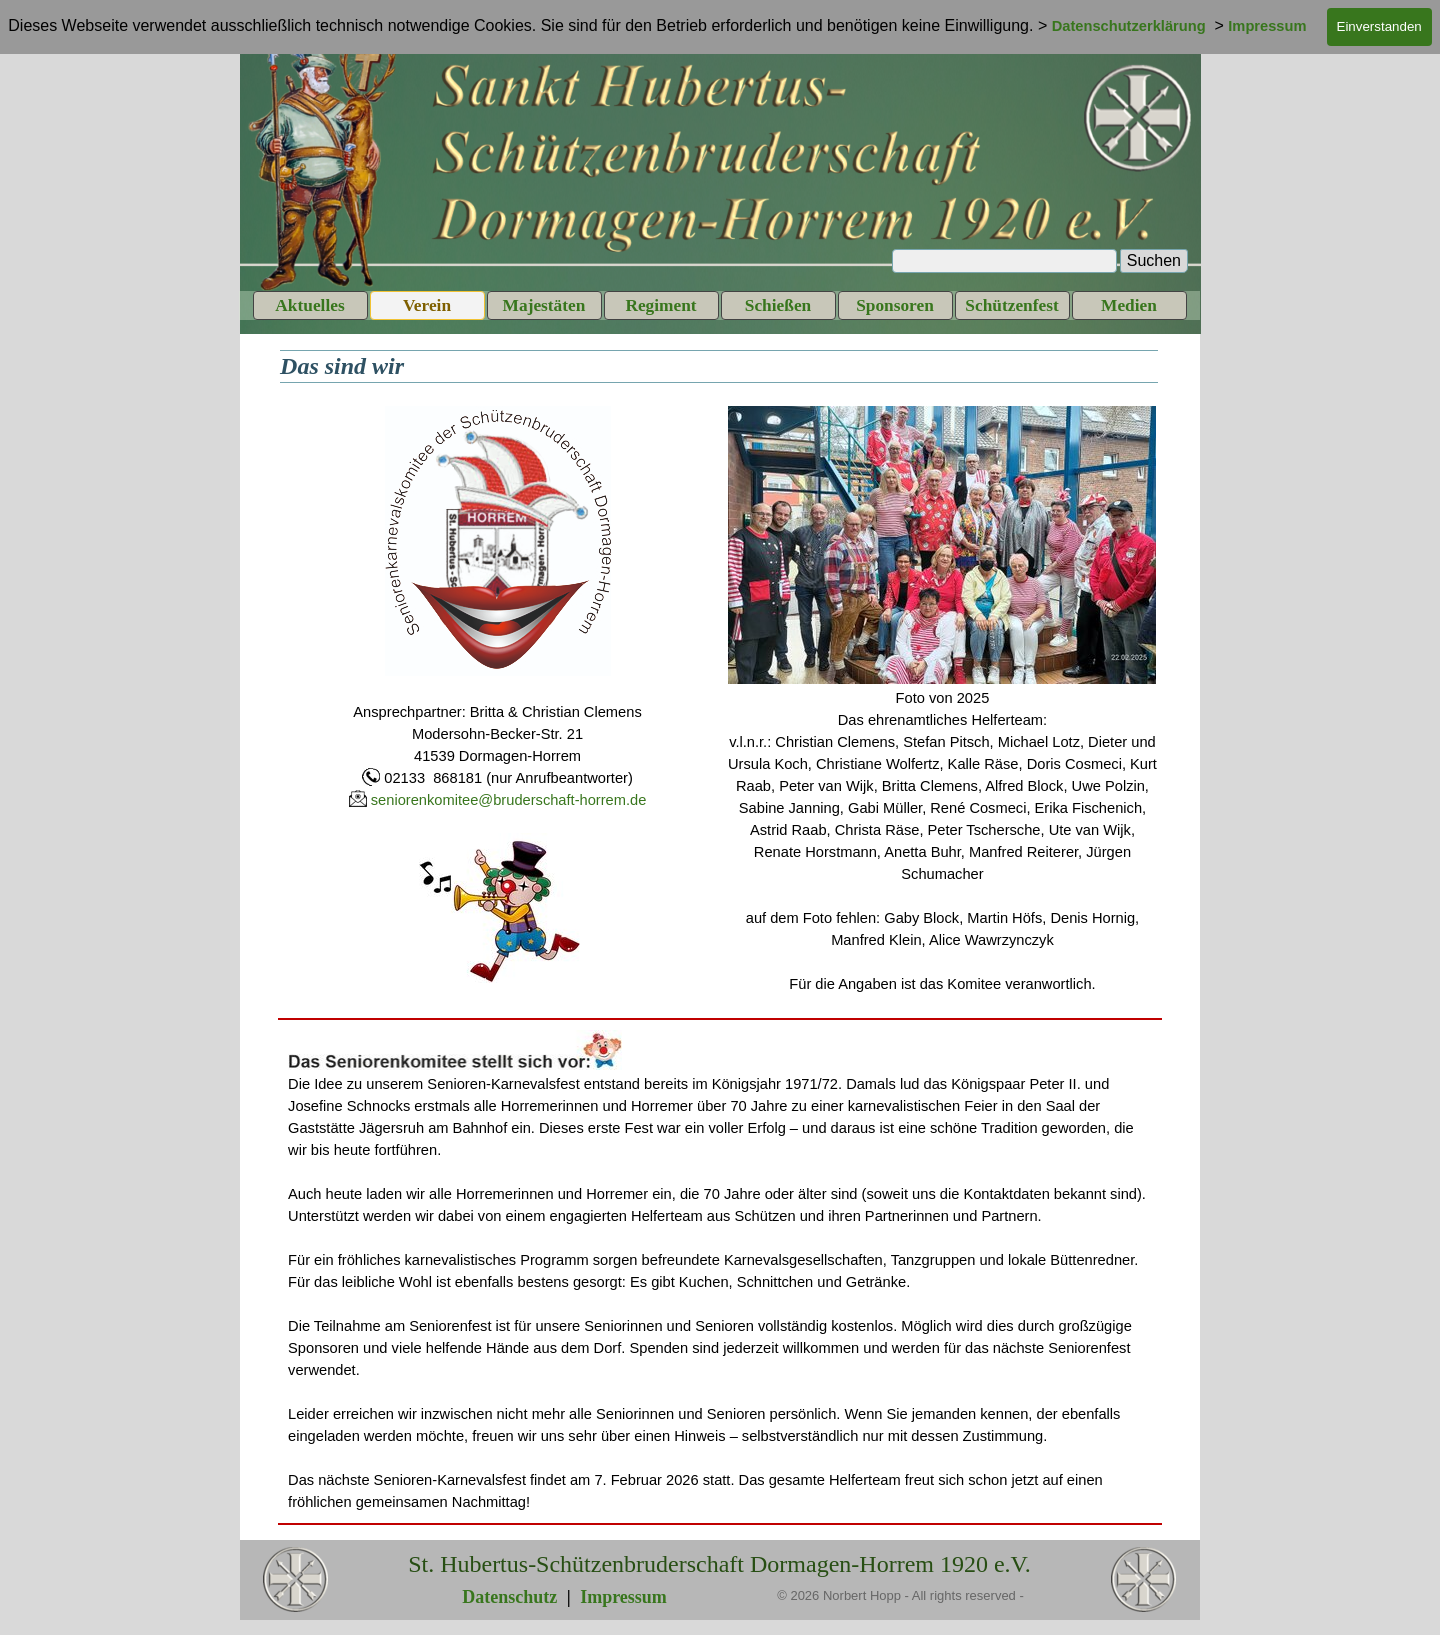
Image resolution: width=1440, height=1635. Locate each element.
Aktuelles (309, 305)
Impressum (623, 1597)
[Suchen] (1004, 261)
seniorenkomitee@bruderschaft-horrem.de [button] (509, 800)
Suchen (1154, 260)
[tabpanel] (497, 696)
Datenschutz (509, 1597)
